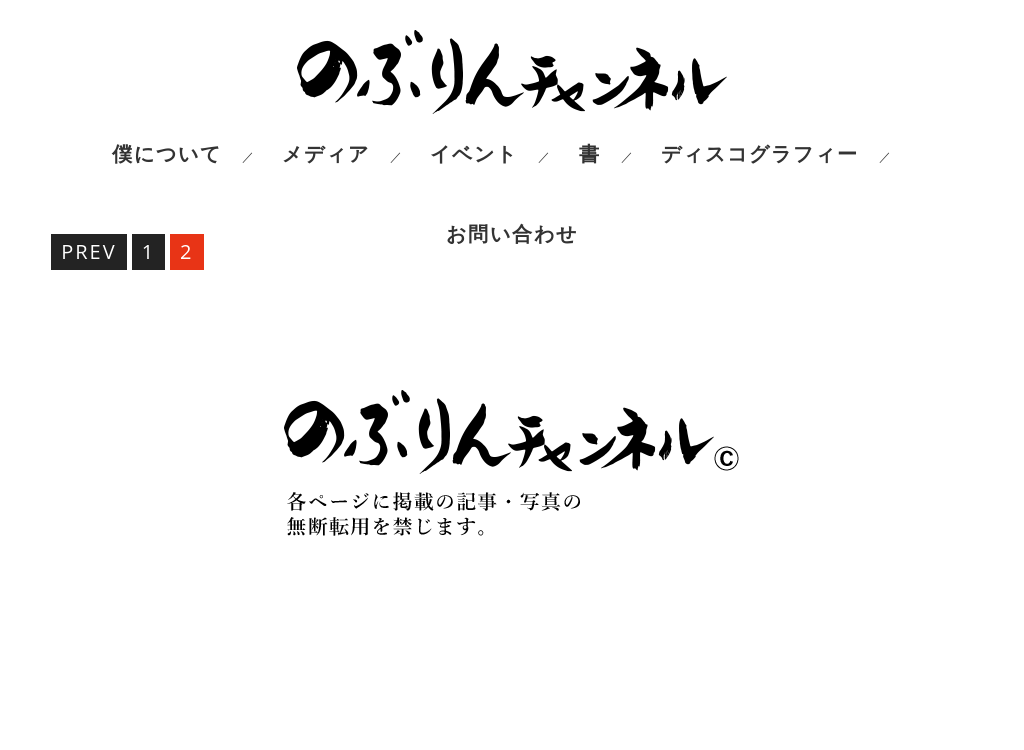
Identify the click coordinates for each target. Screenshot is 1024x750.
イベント (474, 154)
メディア (326, 154)
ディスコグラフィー (760, 154)
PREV (88, 251)
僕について (167, 154)
